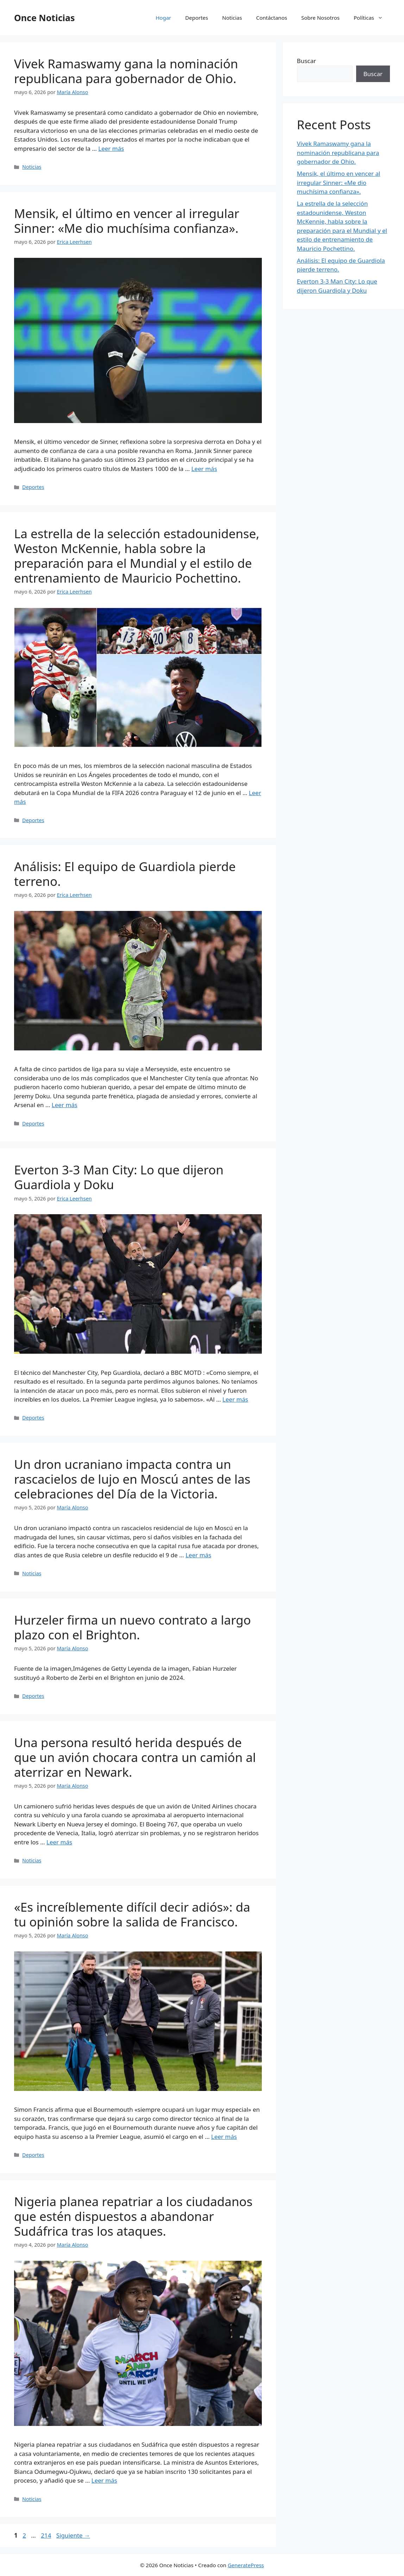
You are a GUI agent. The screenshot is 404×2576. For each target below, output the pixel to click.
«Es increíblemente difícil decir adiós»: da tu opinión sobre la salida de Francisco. (132, 1914)
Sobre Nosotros (320, 17)
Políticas (372, 17)
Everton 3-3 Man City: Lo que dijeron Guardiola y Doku (118, 1177)
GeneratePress (246, 2565)
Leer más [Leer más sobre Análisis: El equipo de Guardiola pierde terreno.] (64, 1105)
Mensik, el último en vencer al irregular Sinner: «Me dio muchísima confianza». (126, 220)
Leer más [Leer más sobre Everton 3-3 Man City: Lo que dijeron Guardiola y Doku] (235, 1399)
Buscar (306, 61)
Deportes (196, 17)
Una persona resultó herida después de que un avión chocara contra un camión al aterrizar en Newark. (135, 1757)
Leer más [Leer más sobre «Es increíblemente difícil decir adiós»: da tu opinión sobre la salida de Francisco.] (224, 2137)
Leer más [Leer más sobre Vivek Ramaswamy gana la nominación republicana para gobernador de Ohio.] (111, 148)
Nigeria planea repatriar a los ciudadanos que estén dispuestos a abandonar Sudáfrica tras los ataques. (133, 2216)
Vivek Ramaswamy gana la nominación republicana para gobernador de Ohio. (126, 71)
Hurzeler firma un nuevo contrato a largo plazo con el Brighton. (132, 1627)
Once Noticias (44, 18)
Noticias (232, 17)
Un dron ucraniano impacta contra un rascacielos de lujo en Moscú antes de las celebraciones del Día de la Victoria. (132, 1479)
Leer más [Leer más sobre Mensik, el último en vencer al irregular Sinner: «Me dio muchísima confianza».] (204, 469)
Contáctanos (271, 17)
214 (46, 2535)
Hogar (163, 17)
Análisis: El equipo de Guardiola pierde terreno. (125, 873)
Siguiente (73, 2535)
